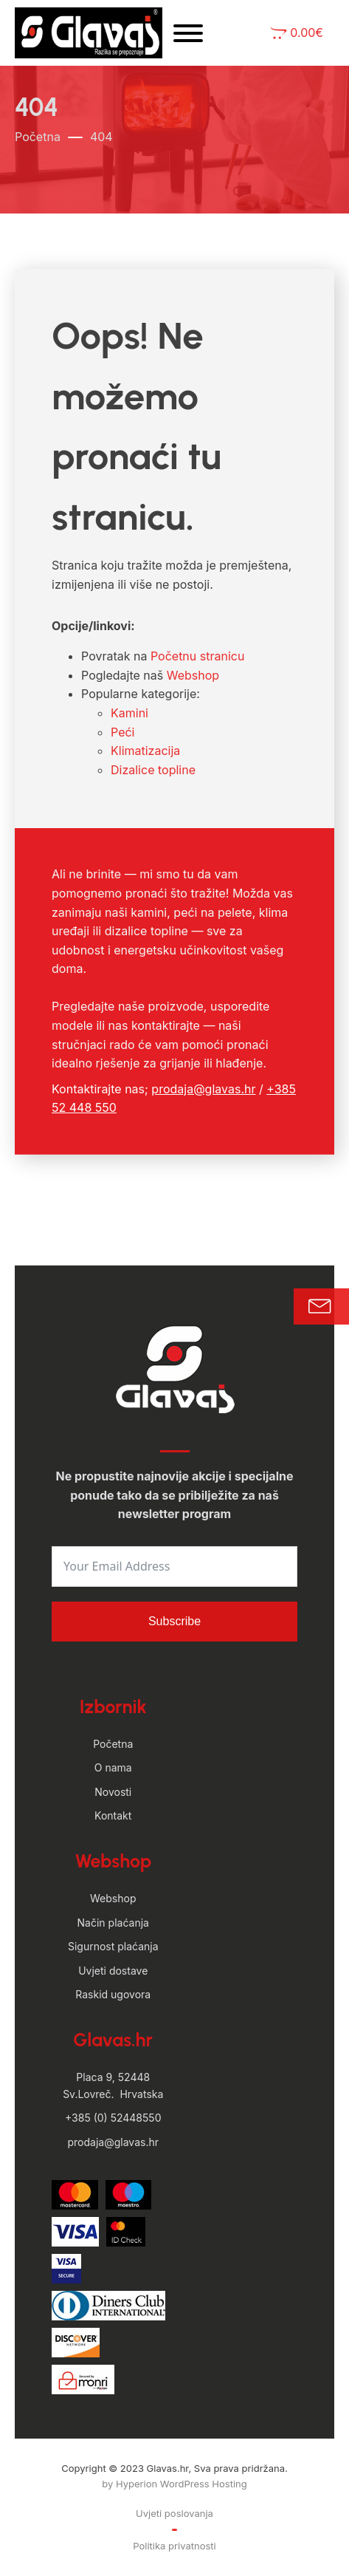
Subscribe (174, 1621)
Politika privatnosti (174, 2546)
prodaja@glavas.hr (203, 1089)
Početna (38, 136)
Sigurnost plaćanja (113, 1946)
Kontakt (112, 1815)
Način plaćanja (113, 1922)
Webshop (193, 675)
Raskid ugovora (113, 1994)
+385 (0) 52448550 (113, 2117)
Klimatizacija (145, 750)
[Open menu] (188, 33)
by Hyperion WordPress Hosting (174, 2484)
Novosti (112, 1792)
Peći (122, 732)
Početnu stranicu (197, 656)
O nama (113, 1767)
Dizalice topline (153, 769)
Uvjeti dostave (113, 1970)
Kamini (129, 713)
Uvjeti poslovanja (174, 2513)
